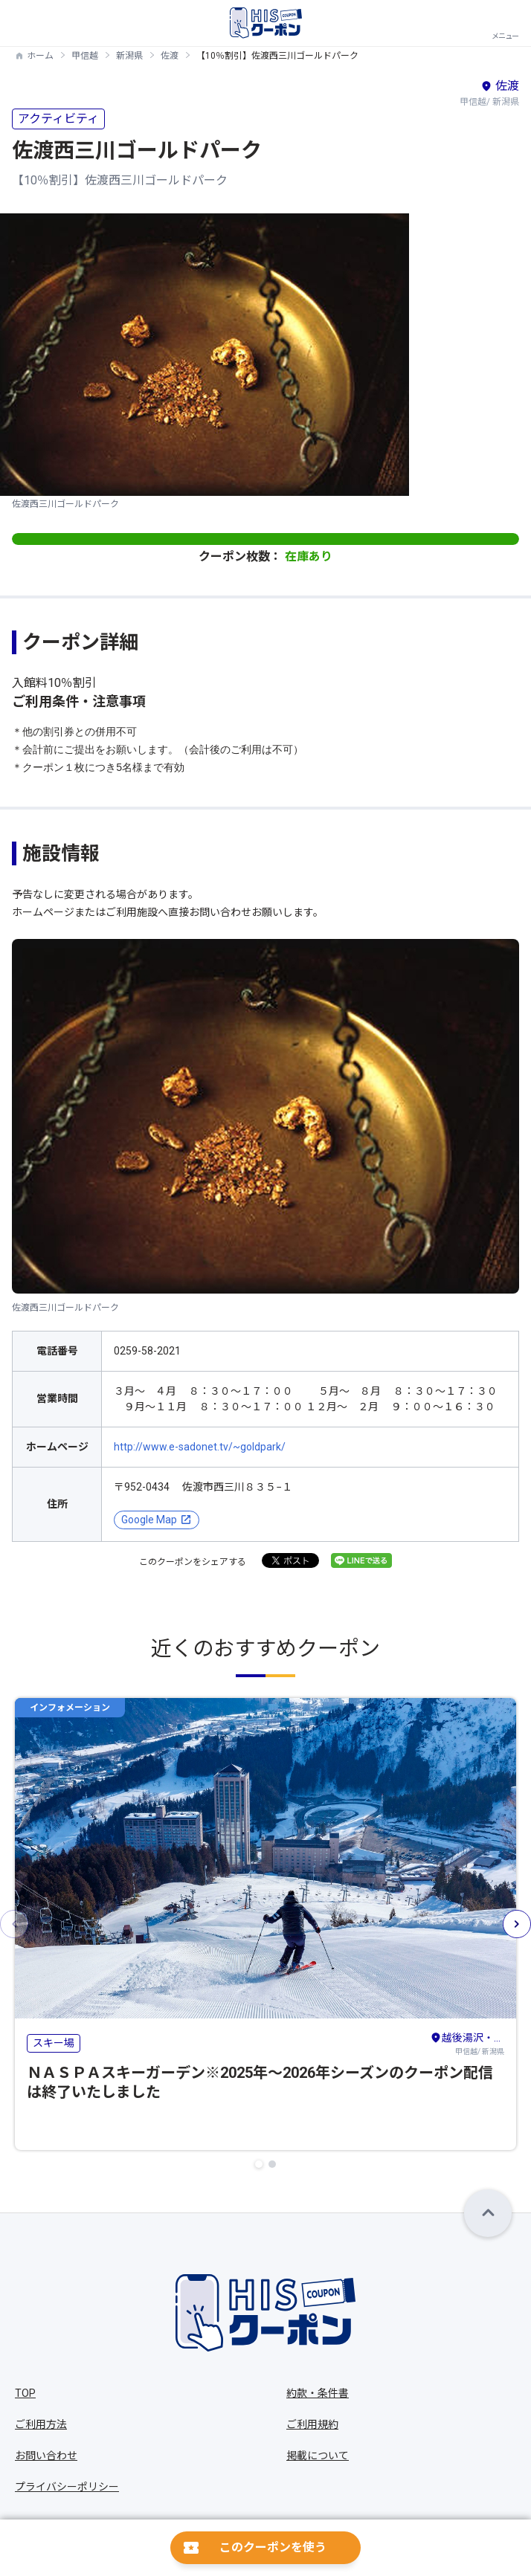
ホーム (40, 56)
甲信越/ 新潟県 (467, 2043)
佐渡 (169, 56)
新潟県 (129, 56)
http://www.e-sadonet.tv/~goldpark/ (200, 1447)
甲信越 (84, 56)
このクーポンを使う (272, 2547)
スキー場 (53, 2043)
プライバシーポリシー (67, 2487)
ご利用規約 (312, 2424)
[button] (259, 2164)
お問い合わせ (46, 2456)
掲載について (317, 2456)
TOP (25, 2393)
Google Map (149, 1520)
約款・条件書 (317, 2393)
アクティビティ (58, 119)
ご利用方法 (41, 2424)
